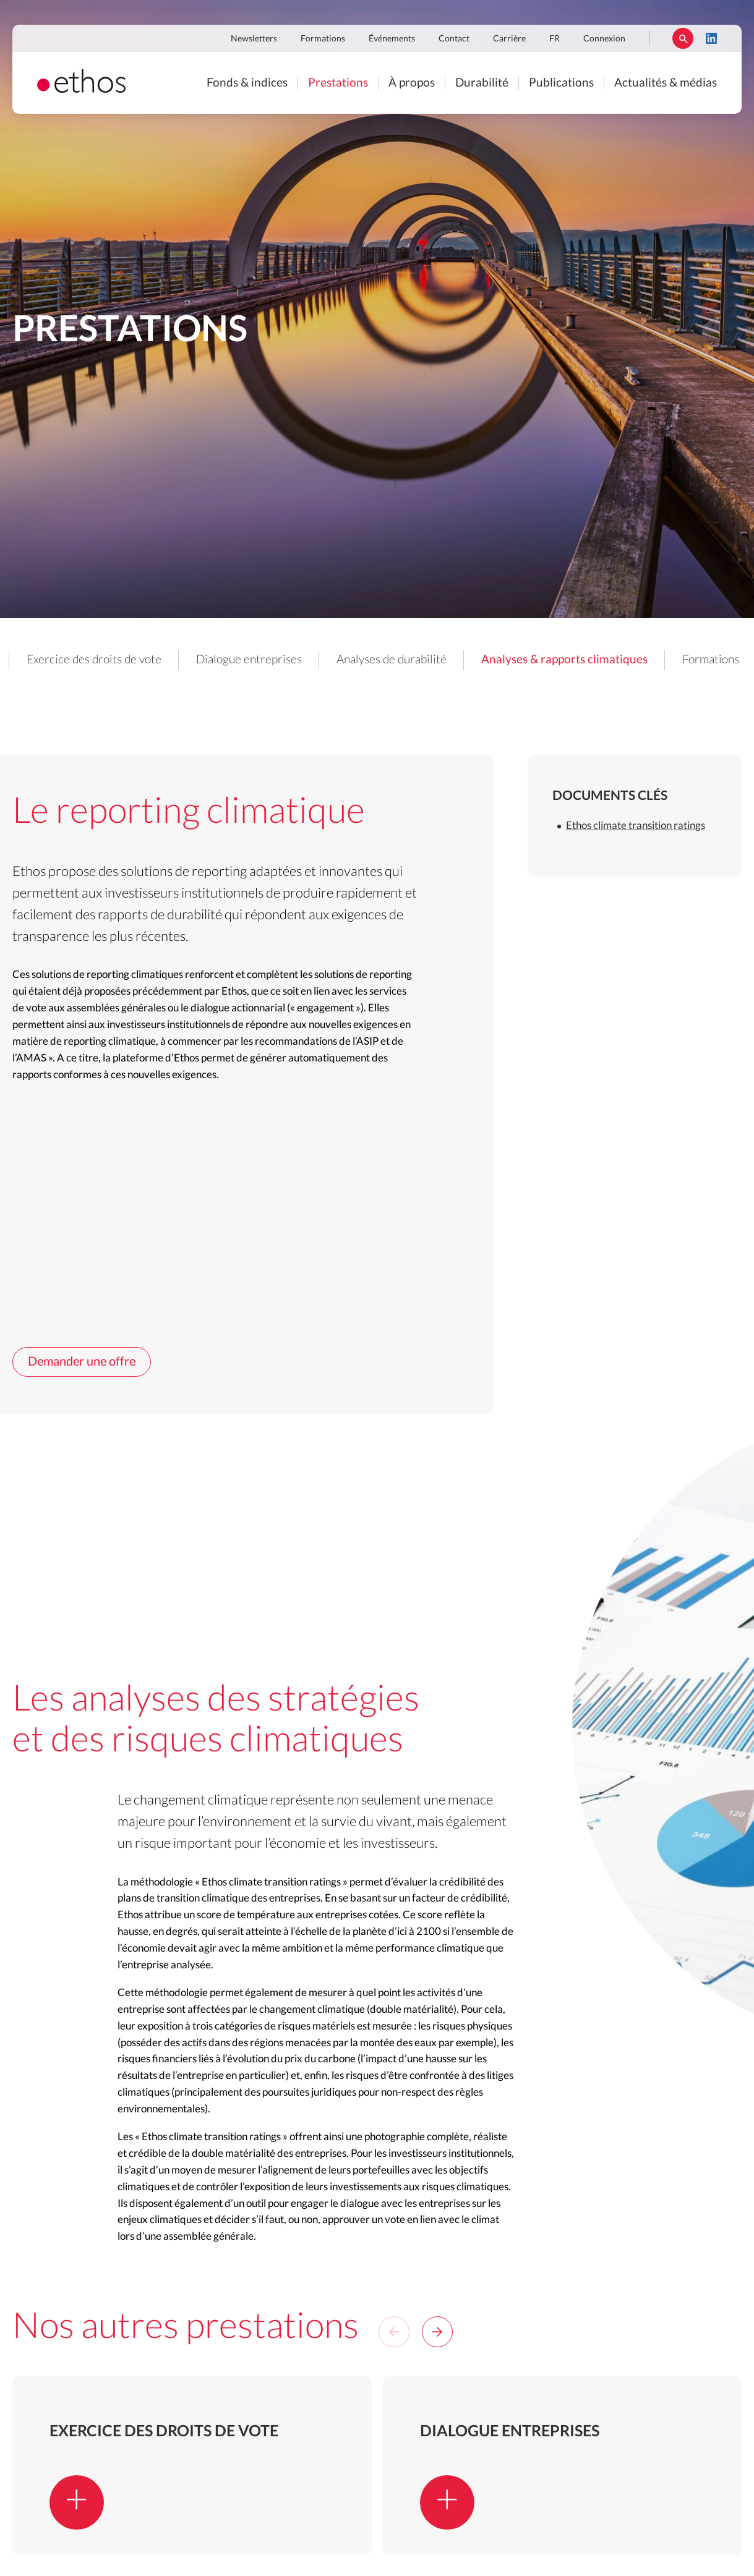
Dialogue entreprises (351, 660)
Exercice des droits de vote (196, 660)
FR (554, 39)
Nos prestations (54, 660)
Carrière (509, 39)
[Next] (437, 2319)
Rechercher (682, 38)
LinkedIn (711, 38)
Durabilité (481, 83)
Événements (392, 39)
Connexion (604, 39)
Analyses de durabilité (494, 660)
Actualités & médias (665, 83)
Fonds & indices (247, 83)
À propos (411, 83)
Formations (323, 39)
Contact (454, 39)
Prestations (338, 83)
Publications (561, 83)
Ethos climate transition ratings (635, 813)
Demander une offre (81, 1349)
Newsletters (254, 39)
